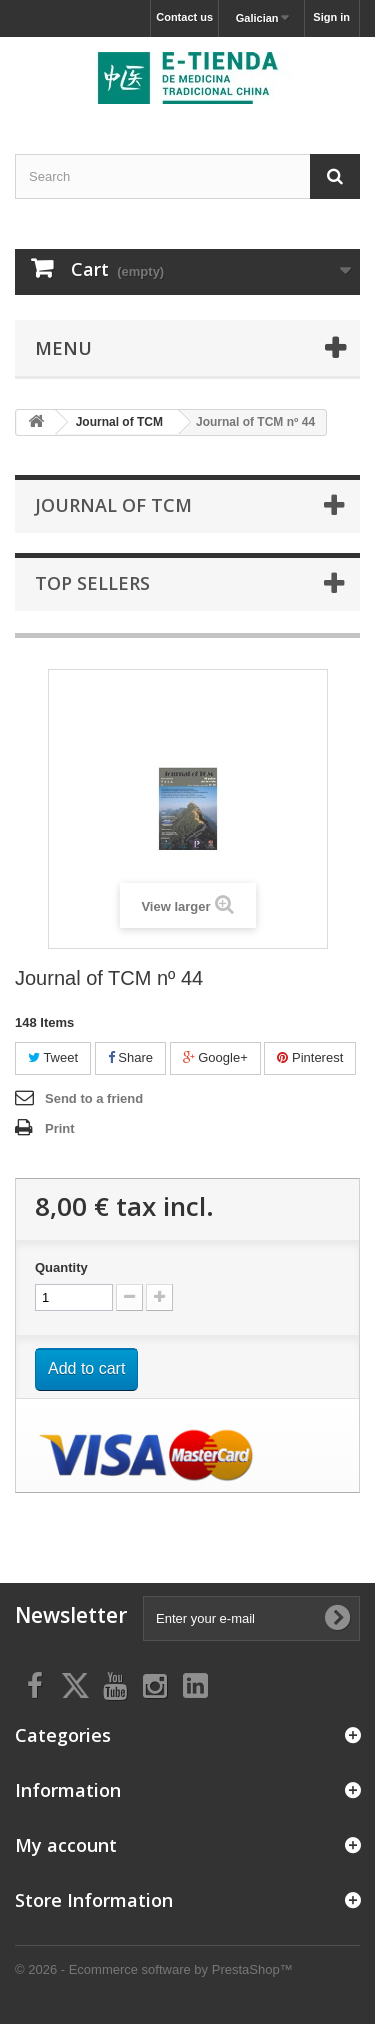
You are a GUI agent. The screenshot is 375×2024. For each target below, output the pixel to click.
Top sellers (92, 583)
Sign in (331, 17)
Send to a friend (94, 1098)
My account (66, 1845)
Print (60, 1128)
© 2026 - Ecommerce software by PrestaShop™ (154, 1969)
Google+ (215, 1057)
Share (130, 1057)
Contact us (184, 17)
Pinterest (310, 1057)
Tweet (53, 1057)
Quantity (61, 1267)
